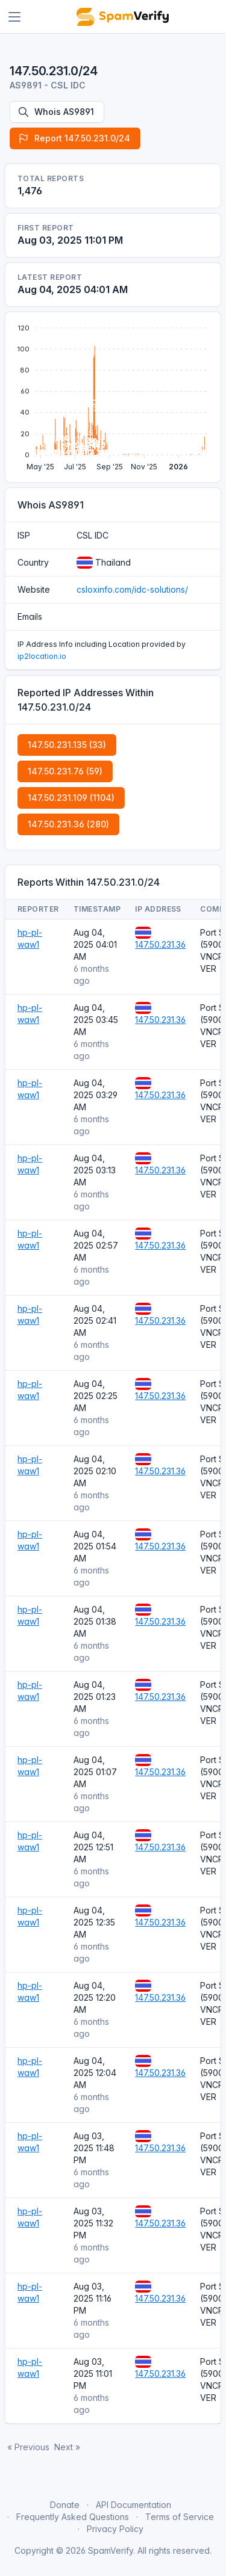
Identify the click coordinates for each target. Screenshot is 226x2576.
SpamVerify (110, 2550)
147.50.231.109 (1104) (71, 797)
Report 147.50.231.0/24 (73, 138)
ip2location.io (41, 656)
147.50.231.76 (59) (65, 771)
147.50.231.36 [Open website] (160, 944)
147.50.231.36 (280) (68, 824)
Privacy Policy (115, 2529)
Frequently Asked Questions (72, 2517)
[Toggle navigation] (14, 16)
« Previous (28, 2447)
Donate (65, 2505)
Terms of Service (179, 2517)
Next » (67, 2447)
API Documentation (133, 2505)
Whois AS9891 (55, 112)
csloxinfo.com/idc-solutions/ (132, 589)
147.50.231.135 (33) (67, 745)
